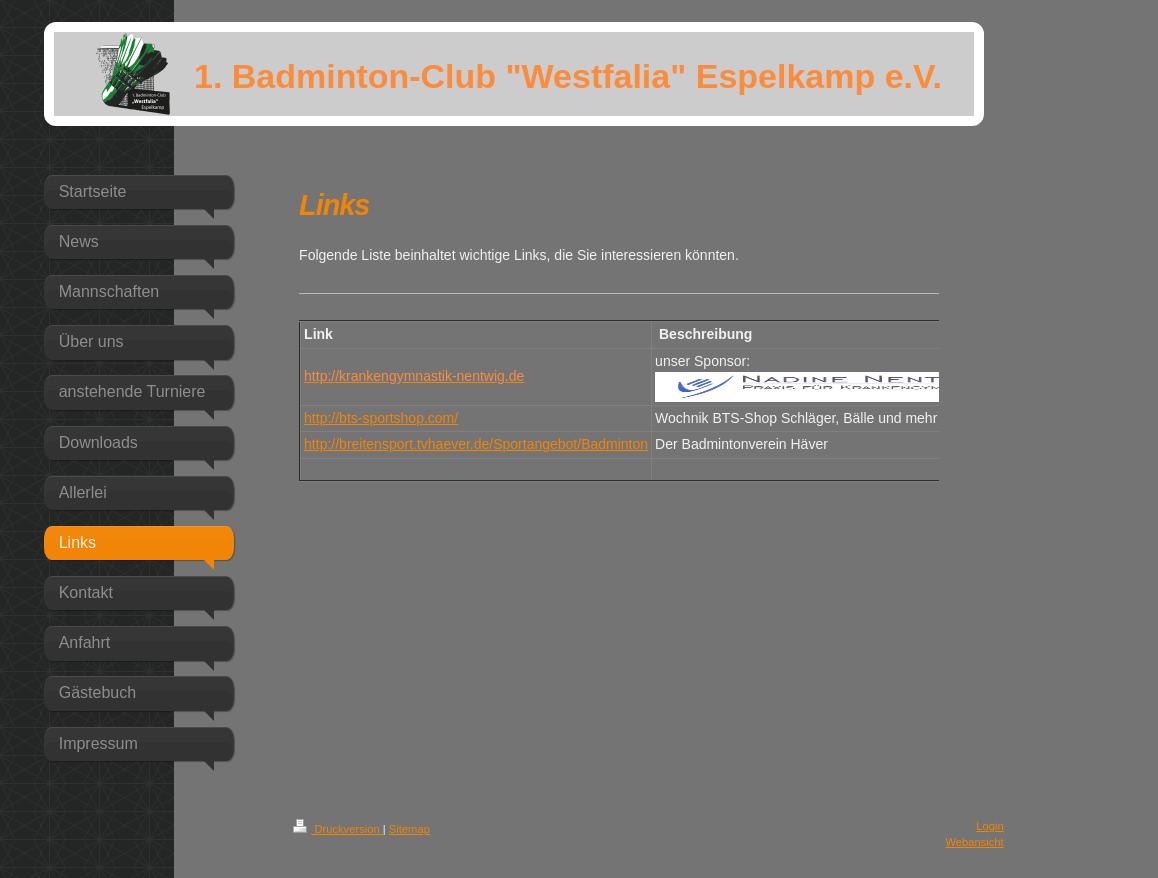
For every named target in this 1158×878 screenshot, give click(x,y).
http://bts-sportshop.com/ (381, 418)
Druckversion (338, 829)
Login (989, 826)
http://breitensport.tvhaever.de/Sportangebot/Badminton (476, 444)
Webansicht (974, 842)
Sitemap (409, 829)
